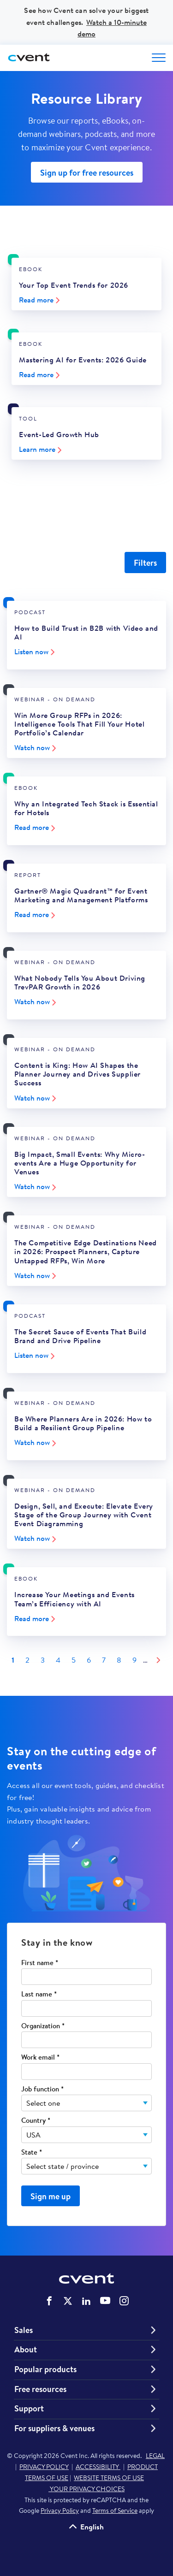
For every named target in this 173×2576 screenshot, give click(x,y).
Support (29, 2408)
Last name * (39, 1994)
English (92, 2526)
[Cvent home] (30, 58)
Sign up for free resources (86, 172)
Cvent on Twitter (67, 2300)
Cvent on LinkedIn (86, 2300)
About (25, 2349)
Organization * (43, 2026)
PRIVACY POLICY (44, 2466)
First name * (39, 1963)
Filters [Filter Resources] (145, 562)
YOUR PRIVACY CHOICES (86, 2488)
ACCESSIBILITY (98, 2466)
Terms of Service (114, 2510)
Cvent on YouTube (105, 2300)
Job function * (42, 2089)
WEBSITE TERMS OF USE (109, 2477)
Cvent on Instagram (124, 2300)
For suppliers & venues (54, 2428)
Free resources (40, 2389)
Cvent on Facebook (49, 2300)
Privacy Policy (60, 2510)
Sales (23, 2330)
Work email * (40, 2057)
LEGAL (155, 2455)
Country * (35, 2121)
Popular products (45, 2369)
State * (31, 2152)
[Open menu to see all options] (159, 57)
